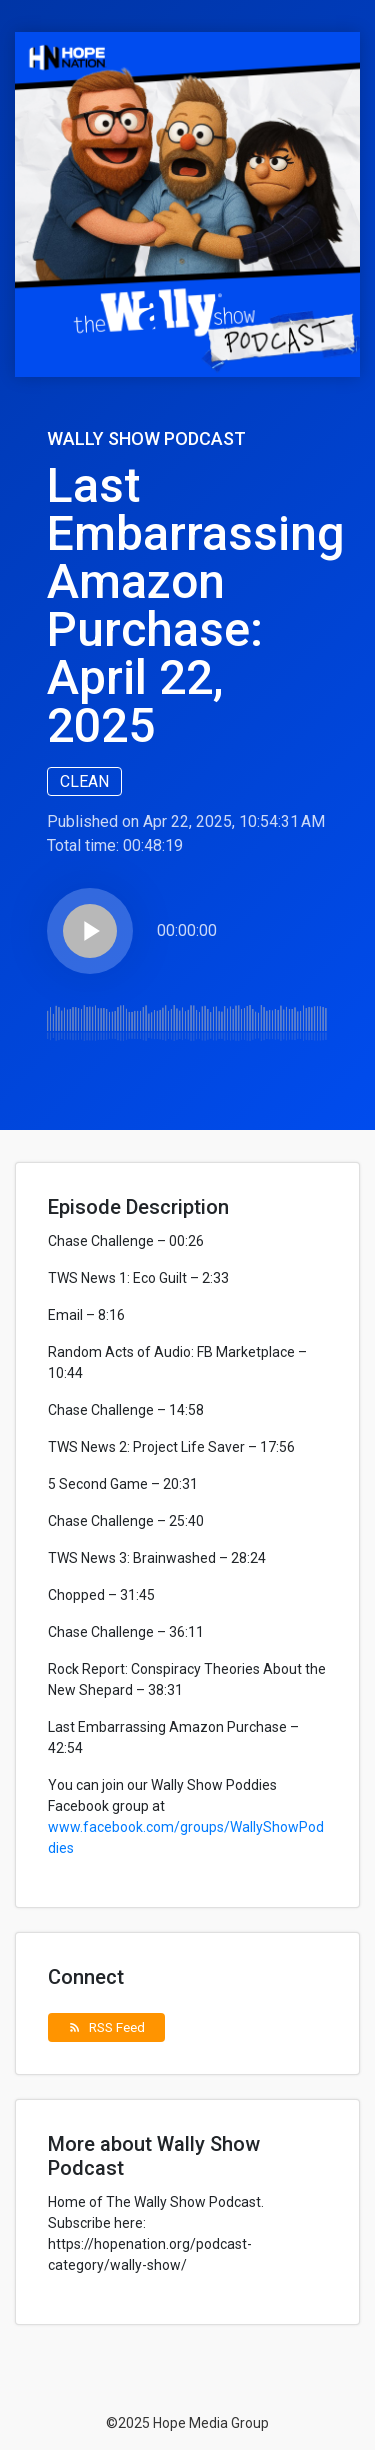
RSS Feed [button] (106, 2027)
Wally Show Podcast (146, 438)
